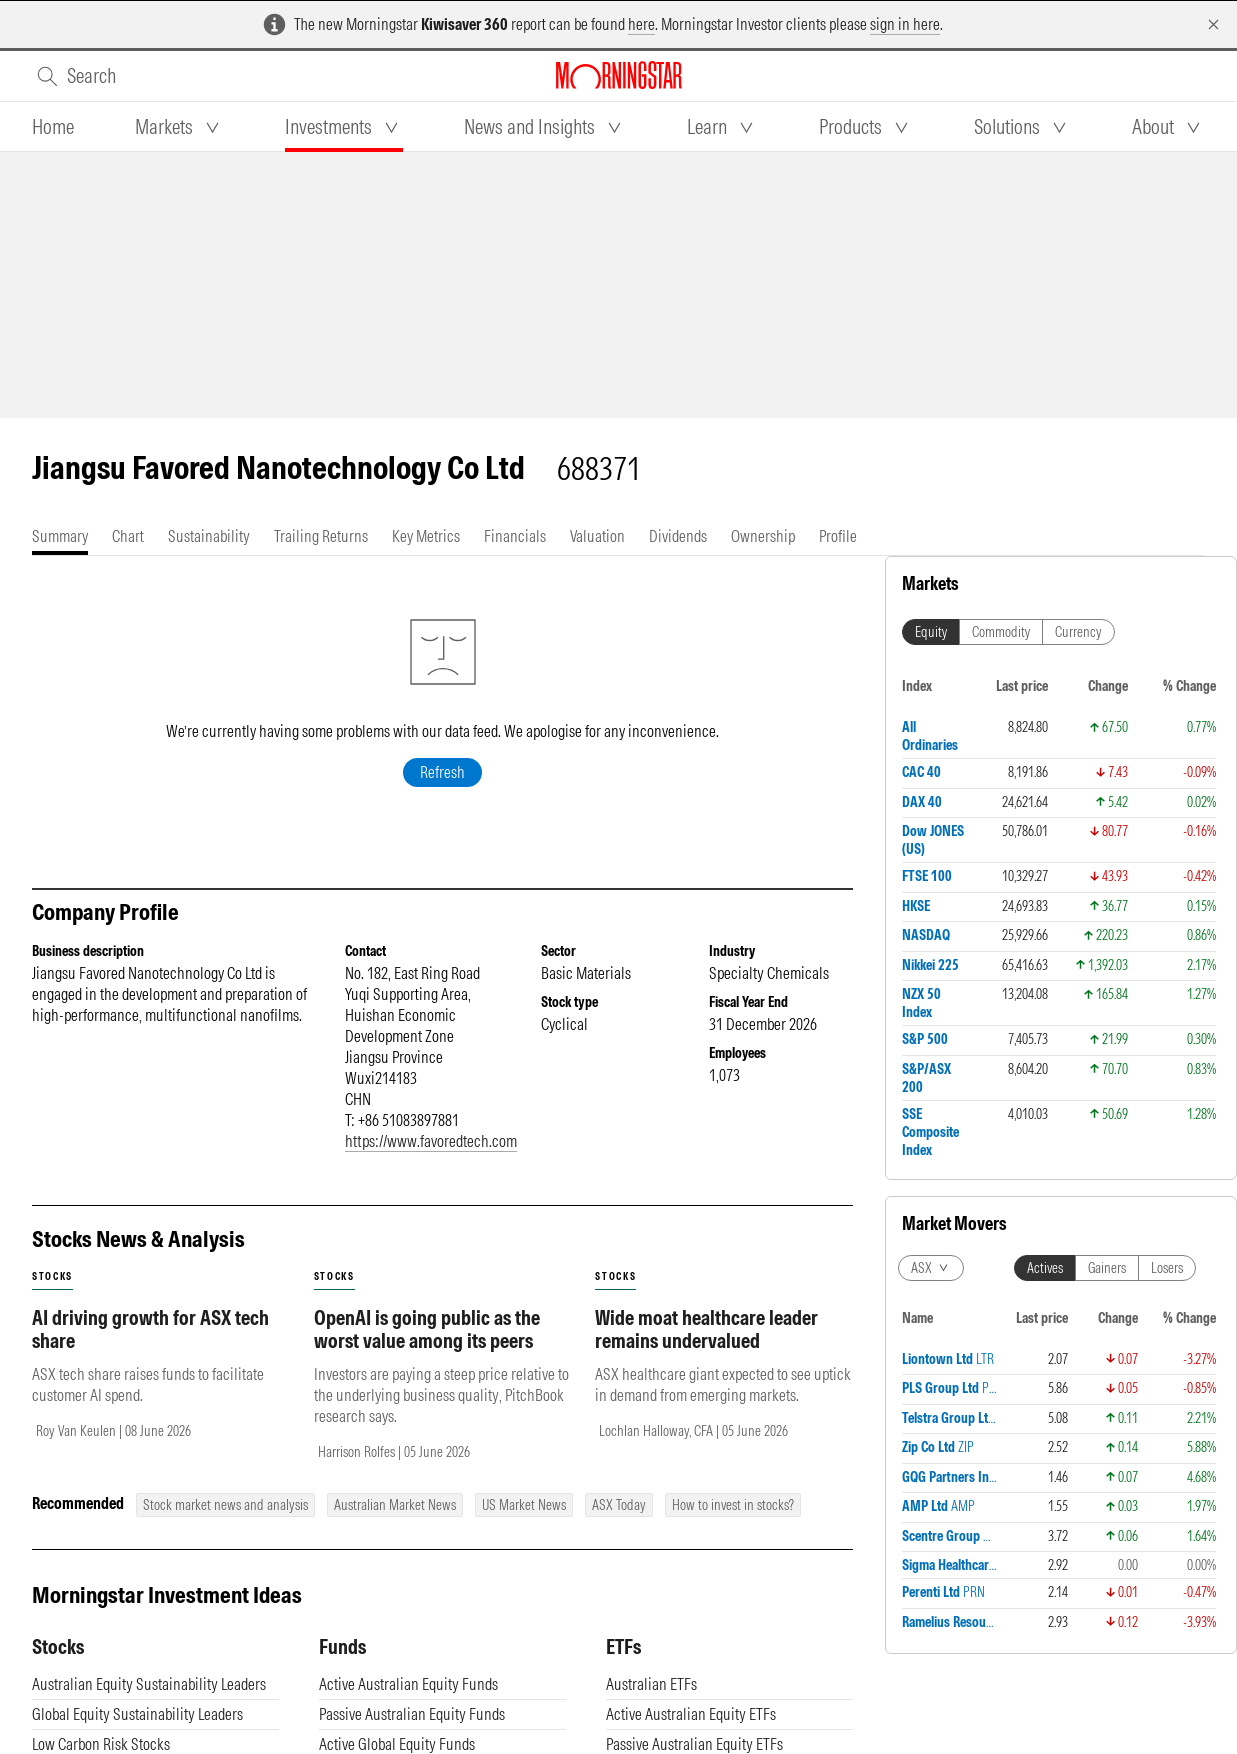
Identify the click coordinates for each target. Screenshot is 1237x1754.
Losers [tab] (1167, 1268)
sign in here (905, 24)
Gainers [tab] (1107, 1268)
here (641, 24)
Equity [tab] (931, 632)
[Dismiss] (1213, 24)
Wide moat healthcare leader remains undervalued (706, 1329)
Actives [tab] (1045, 1268)
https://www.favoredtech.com (431, 1141)
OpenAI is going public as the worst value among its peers (427, 1329)
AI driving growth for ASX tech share (150, 1329)
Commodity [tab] (1001, 632)
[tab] (53, 127)
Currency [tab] (1078, 632)
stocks (52, 1276)
